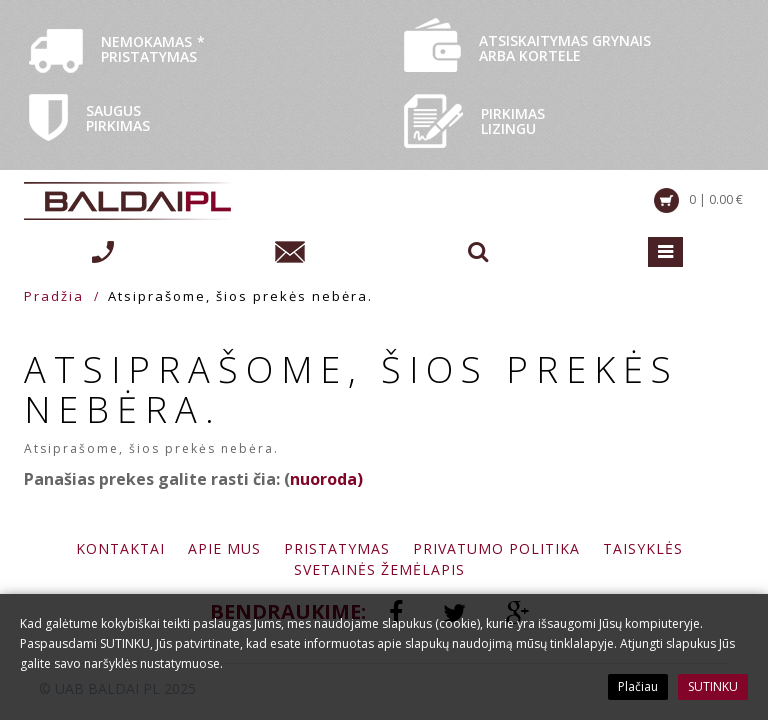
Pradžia (54, 296)
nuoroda (323, 479)
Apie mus (224, 548)
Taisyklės (643, 548)
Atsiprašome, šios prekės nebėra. (240, 296)
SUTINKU (713, 686)
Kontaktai (120, 548)
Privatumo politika (496, 548)
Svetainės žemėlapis (379, 569)
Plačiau (638, 686)
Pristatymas (337, 548)
